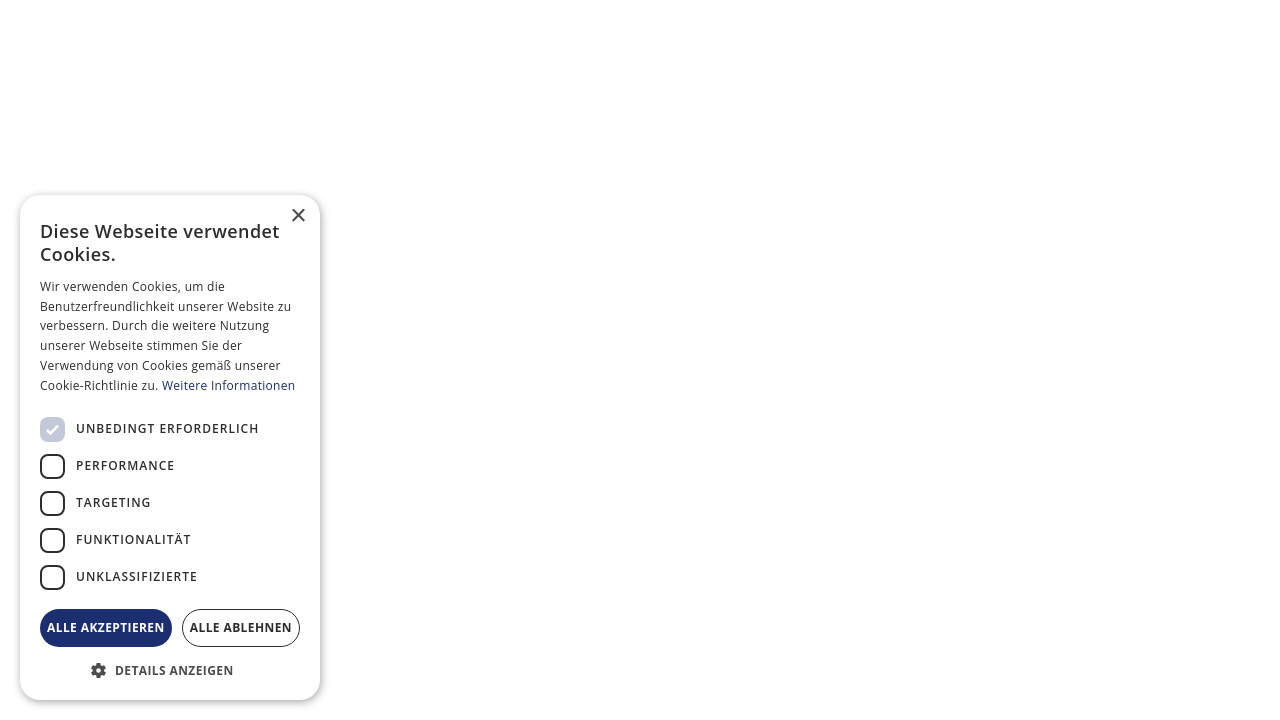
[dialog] (170, 447)
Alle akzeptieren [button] (106, 627)
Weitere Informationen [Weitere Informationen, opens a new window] (229, 385)
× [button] (297, 216)
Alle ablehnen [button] (241, 627)
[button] (170, 670)
